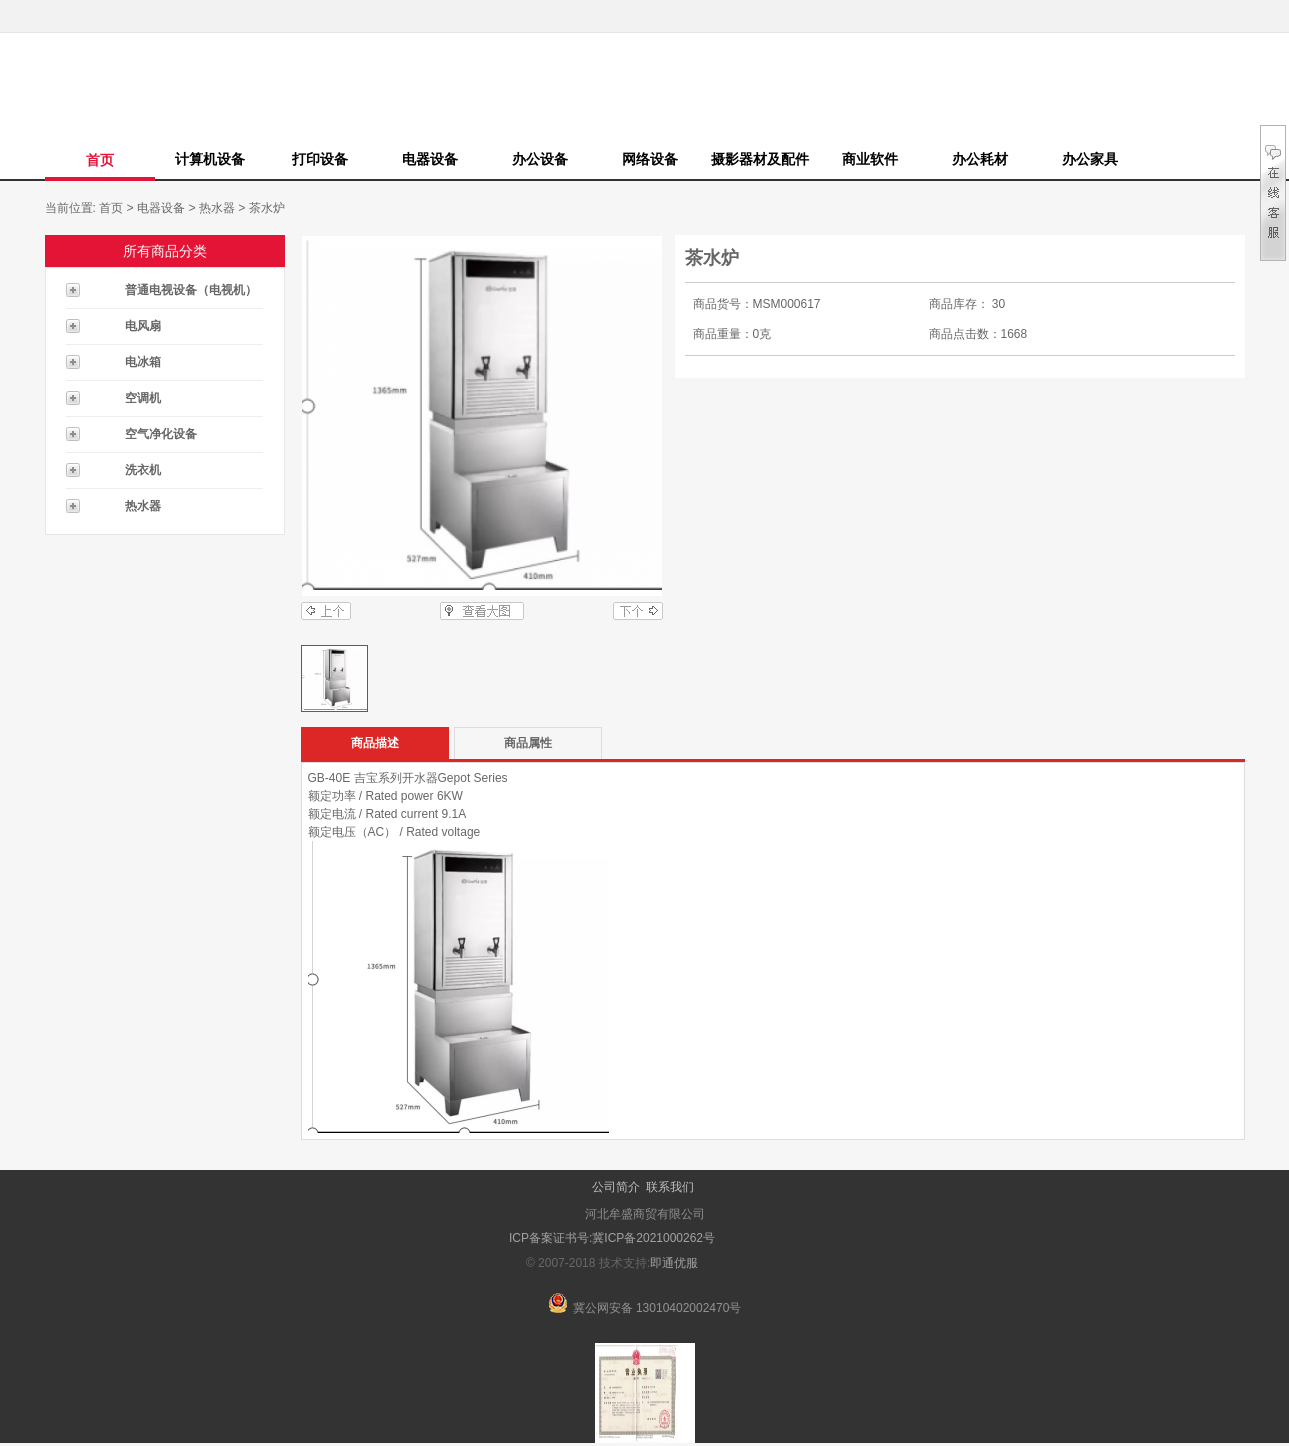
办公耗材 (980, 159)
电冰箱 (143, 362)
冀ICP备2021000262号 (653, 1238)
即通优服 (674, 1263)
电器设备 (430, 159)
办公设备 (540, 159)
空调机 (143, 398)
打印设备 (320, 159)
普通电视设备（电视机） (191, 290)
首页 (100, 160)
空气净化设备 (161, 434)
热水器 (217, 208)
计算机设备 (210, 159)
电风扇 (143, 326)
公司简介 (616, 1187)
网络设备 (650, 159)
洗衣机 (143, 470)
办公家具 (1090, 159)
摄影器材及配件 (760, 159)
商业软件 (870, 159)
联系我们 (670, 1187)
